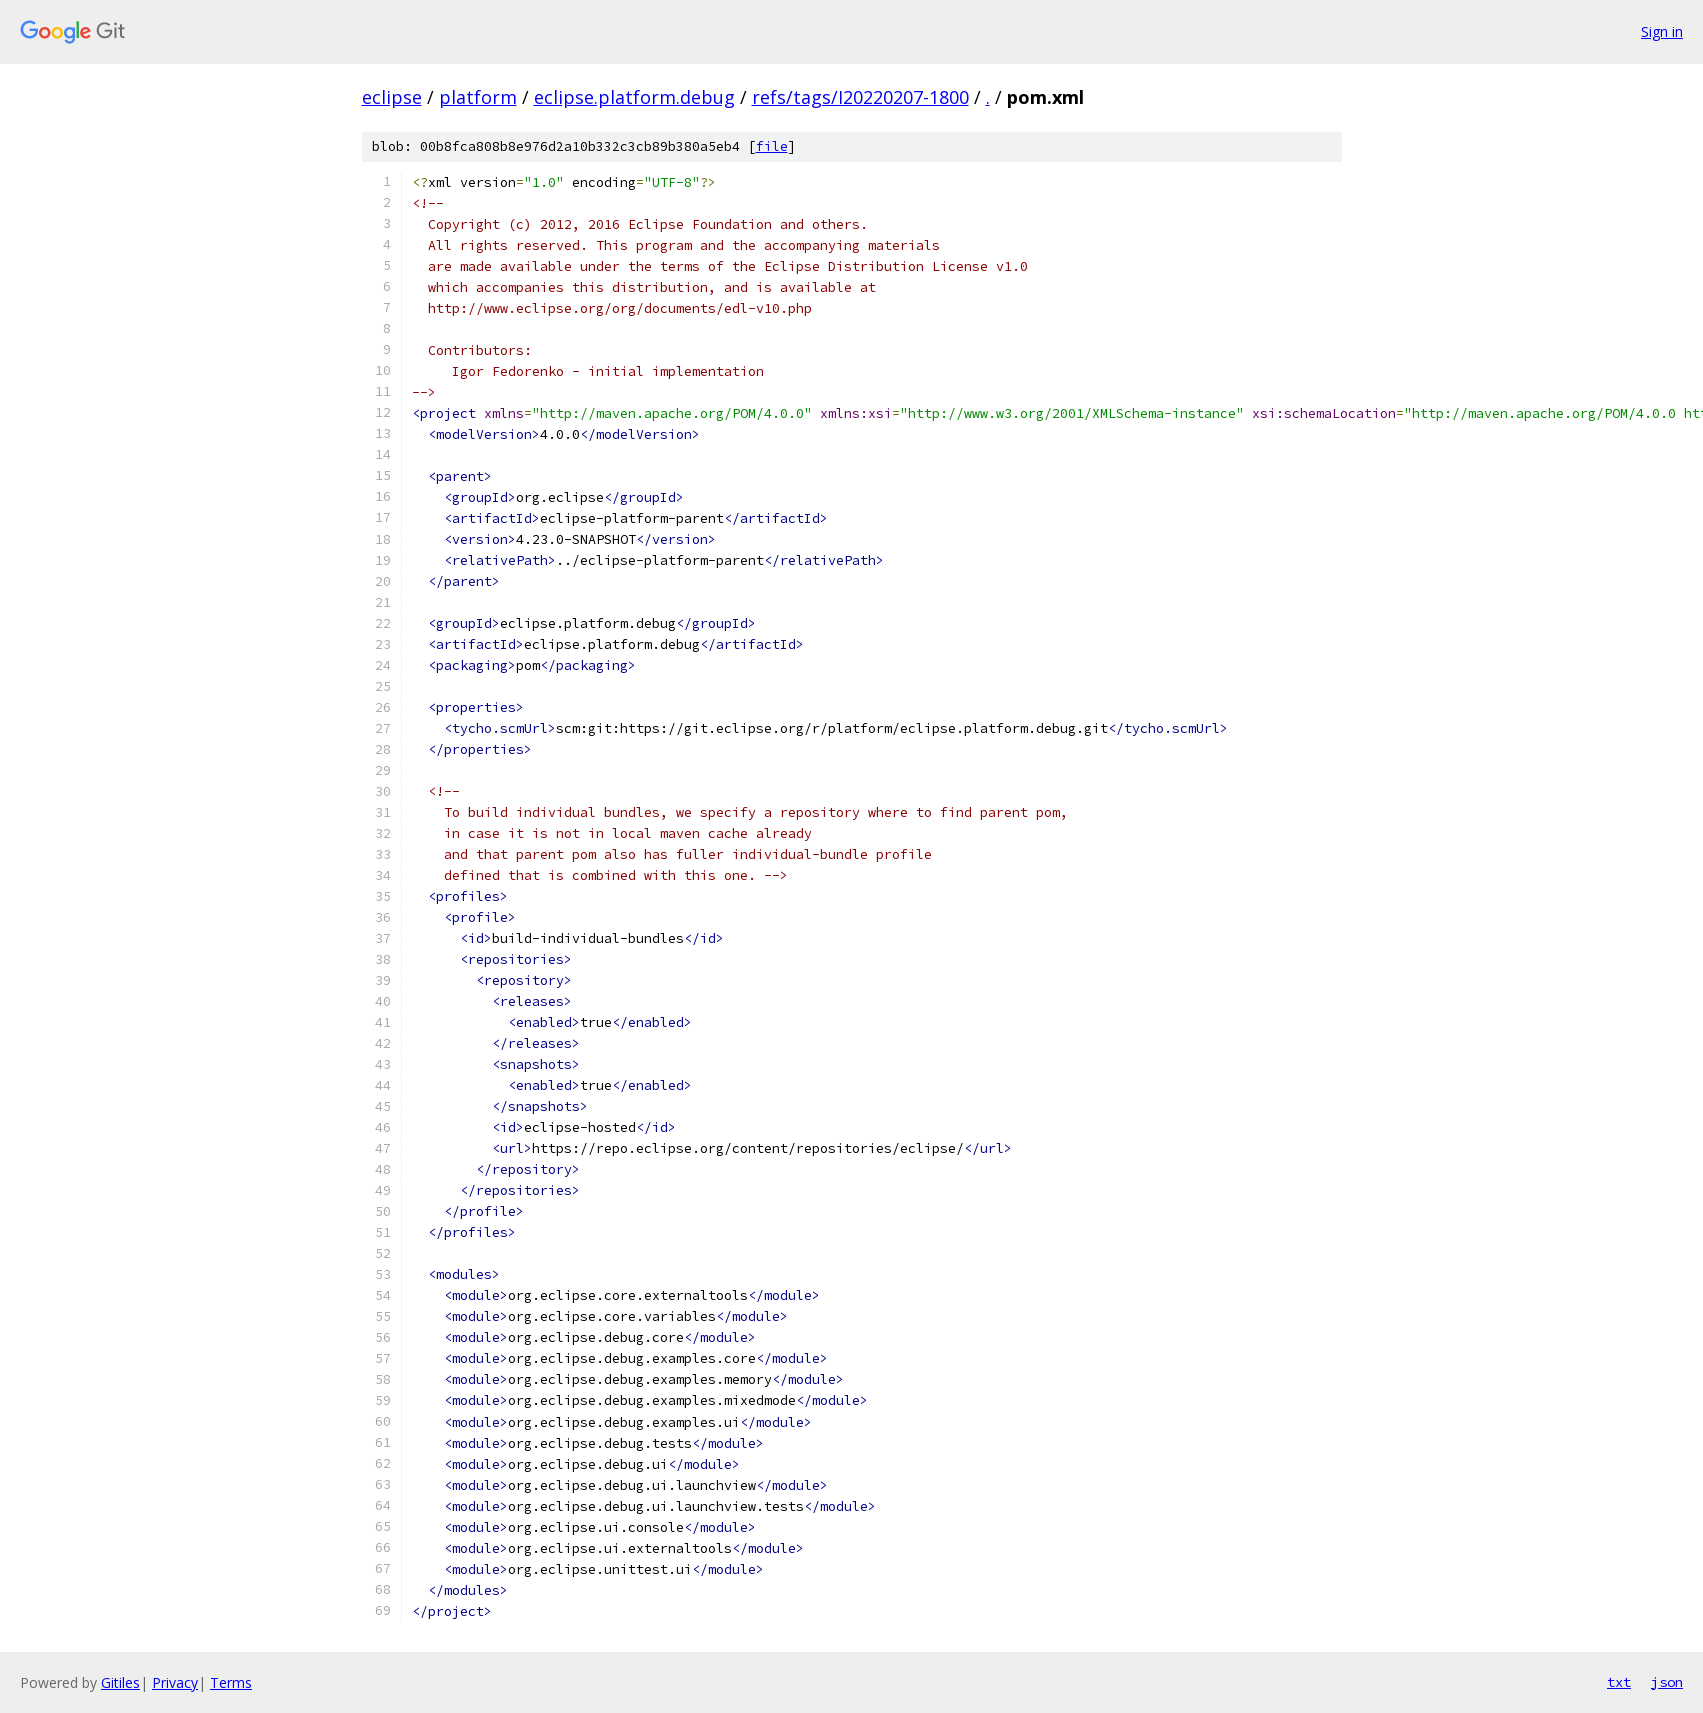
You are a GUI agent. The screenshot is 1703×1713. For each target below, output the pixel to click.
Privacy (175, 1682)
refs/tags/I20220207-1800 (860, 97)
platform (478, 97)
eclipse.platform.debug (634, 97)
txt (1619, 1682)
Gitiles (120, 1682)
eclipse (392, 97)
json (1667, 1682)
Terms (231, 1682)
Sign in (1662, 31)
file (772, 146)
